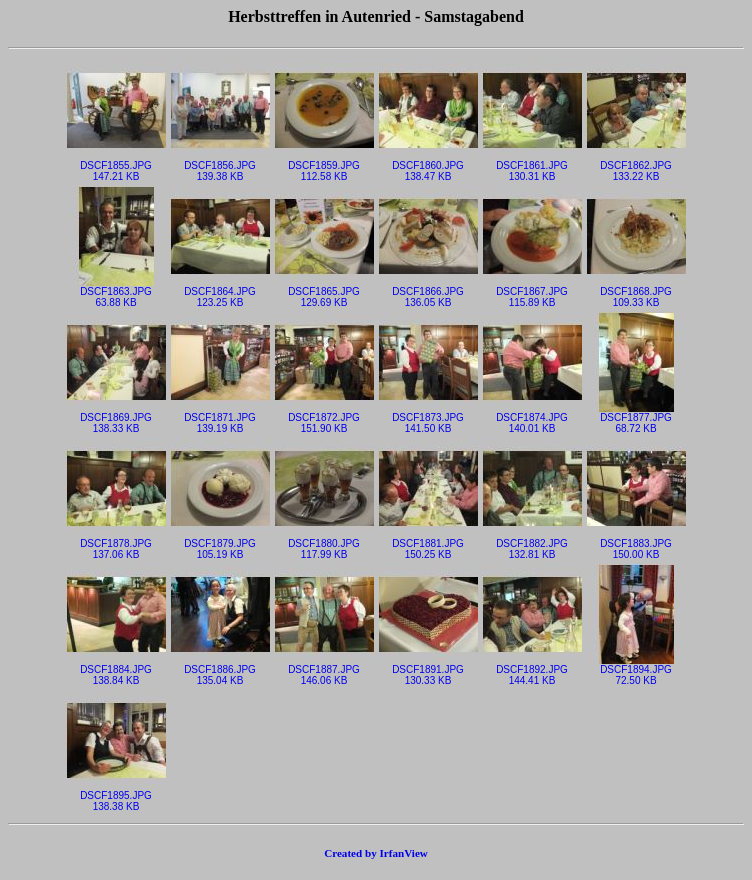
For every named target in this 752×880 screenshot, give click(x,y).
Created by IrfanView (376, 853)
